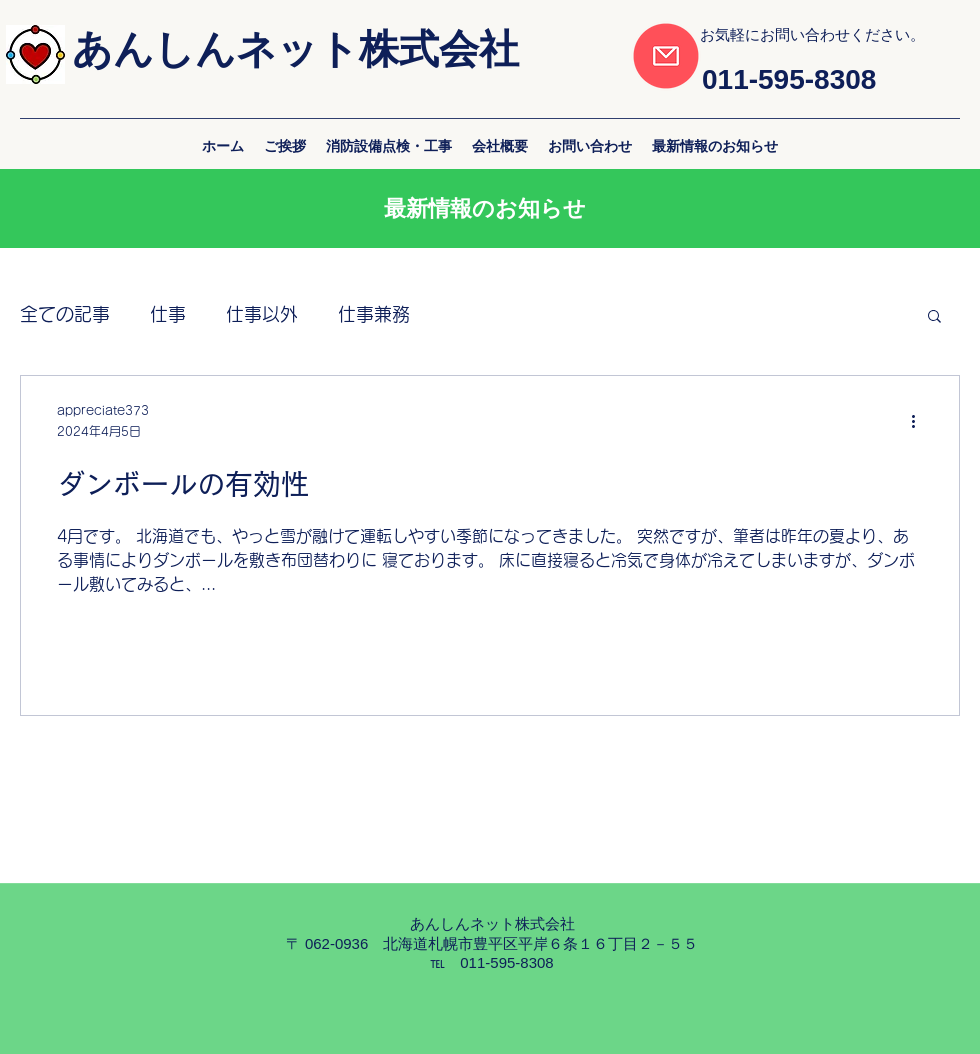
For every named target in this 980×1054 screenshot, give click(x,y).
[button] (934, 317)
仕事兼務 (374, 314)
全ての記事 (65, 314)
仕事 (168, 314)
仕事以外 (262, 314)
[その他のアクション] (920, 422)
